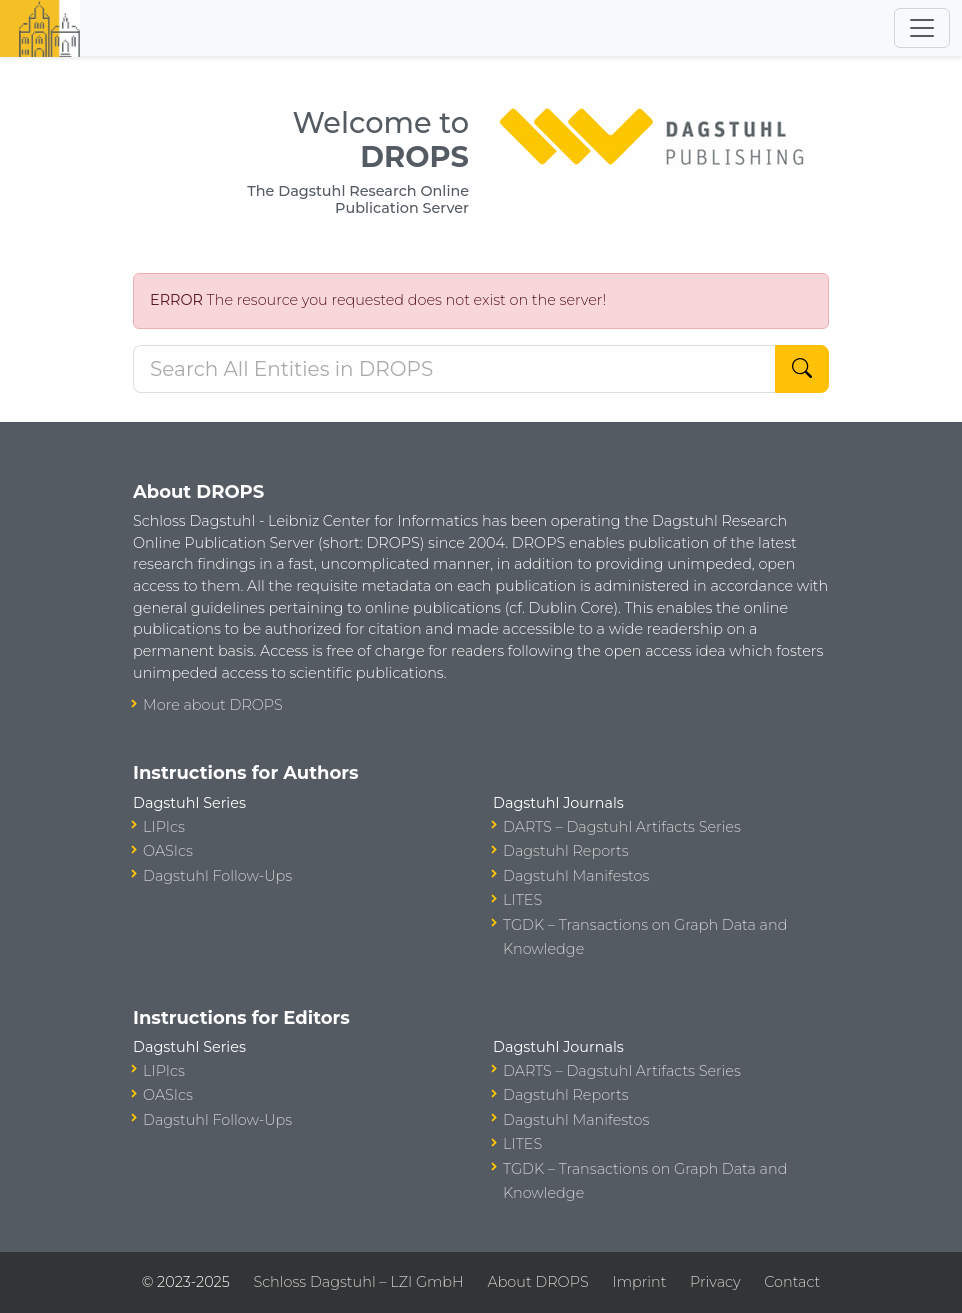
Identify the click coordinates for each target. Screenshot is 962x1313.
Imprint (639, 1282)
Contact (792, 1282)
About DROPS (537, 1282)
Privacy (715, 1282)
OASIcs (168, 851)
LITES (522, 900)
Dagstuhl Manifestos (576, 876)
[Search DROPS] (454, 369)
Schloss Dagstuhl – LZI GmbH (358, 1282)
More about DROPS (213, 705)
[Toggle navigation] (922, 28)
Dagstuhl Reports (566, 851)
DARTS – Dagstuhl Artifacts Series (622, 827)
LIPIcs (164, 827)
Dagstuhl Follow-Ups (217, 876)
